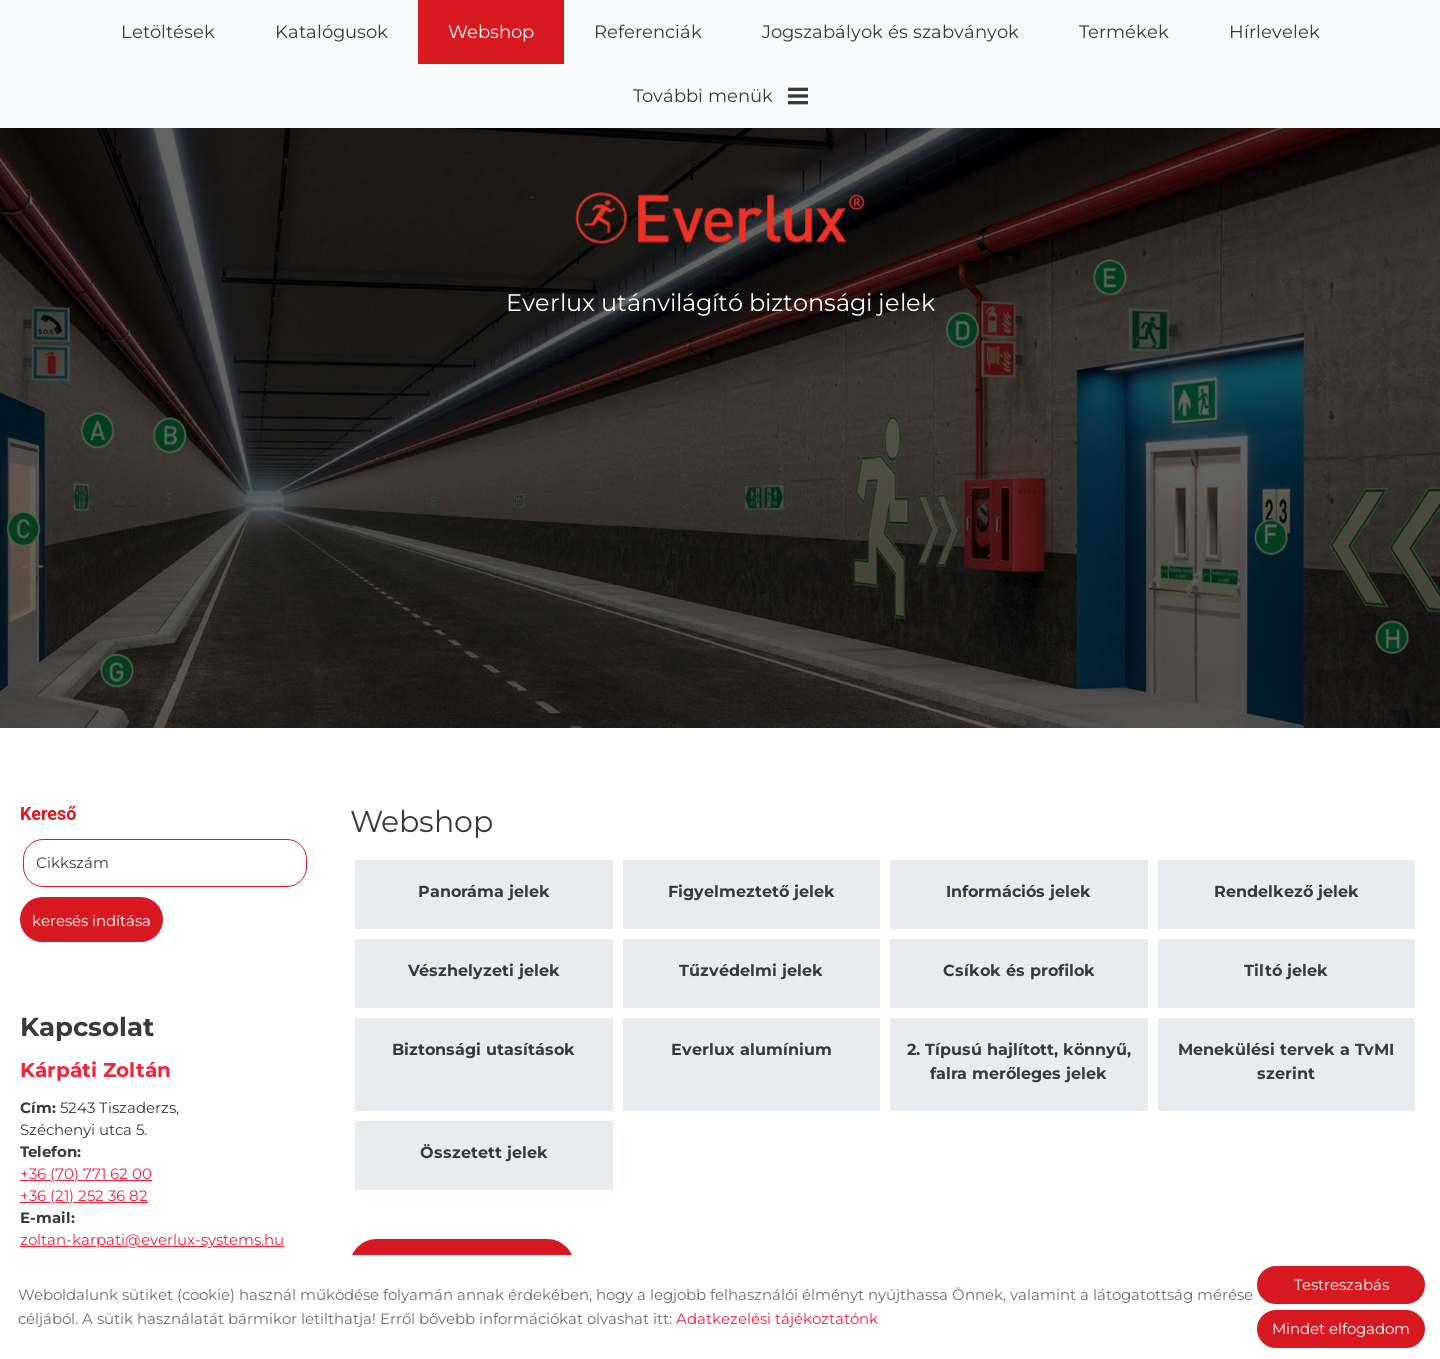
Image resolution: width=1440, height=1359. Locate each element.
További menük (720, 96)
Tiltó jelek (1286, 896)
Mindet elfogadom (1341, 1328)
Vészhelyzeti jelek (484, 896)
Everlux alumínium (751, 975)
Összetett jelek (484, 1078)
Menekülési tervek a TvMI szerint (1286, 987)
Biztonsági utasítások (483, 975)
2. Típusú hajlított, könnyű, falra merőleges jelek (1019, 987)
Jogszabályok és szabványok (890, 32)
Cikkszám (72, 788)
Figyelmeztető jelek (751, 817)
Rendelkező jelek (1286, 817)
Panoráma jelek (484, 817)
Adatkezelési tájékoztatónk (777, 1318)
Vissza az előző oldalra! (479, 1192)
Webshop (491, 32)
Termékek (1124, 32)
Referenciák (648, 32)
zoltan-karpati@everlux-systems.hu (152, 1165)
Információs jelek (1018, 817)
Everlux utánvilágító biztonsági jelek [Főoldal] (720, 228)
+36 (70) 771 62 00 (86, 1099)
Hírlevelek (1274, 32)
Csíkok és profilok (1019, 896)
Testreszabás (1341, 1284)
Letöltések (168, 32)
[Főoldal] (720, 144)
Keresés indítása (91, 846)
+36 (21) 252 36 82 (84, 1121)
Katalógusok (331, 32)
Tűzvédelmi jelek (751, 896)
